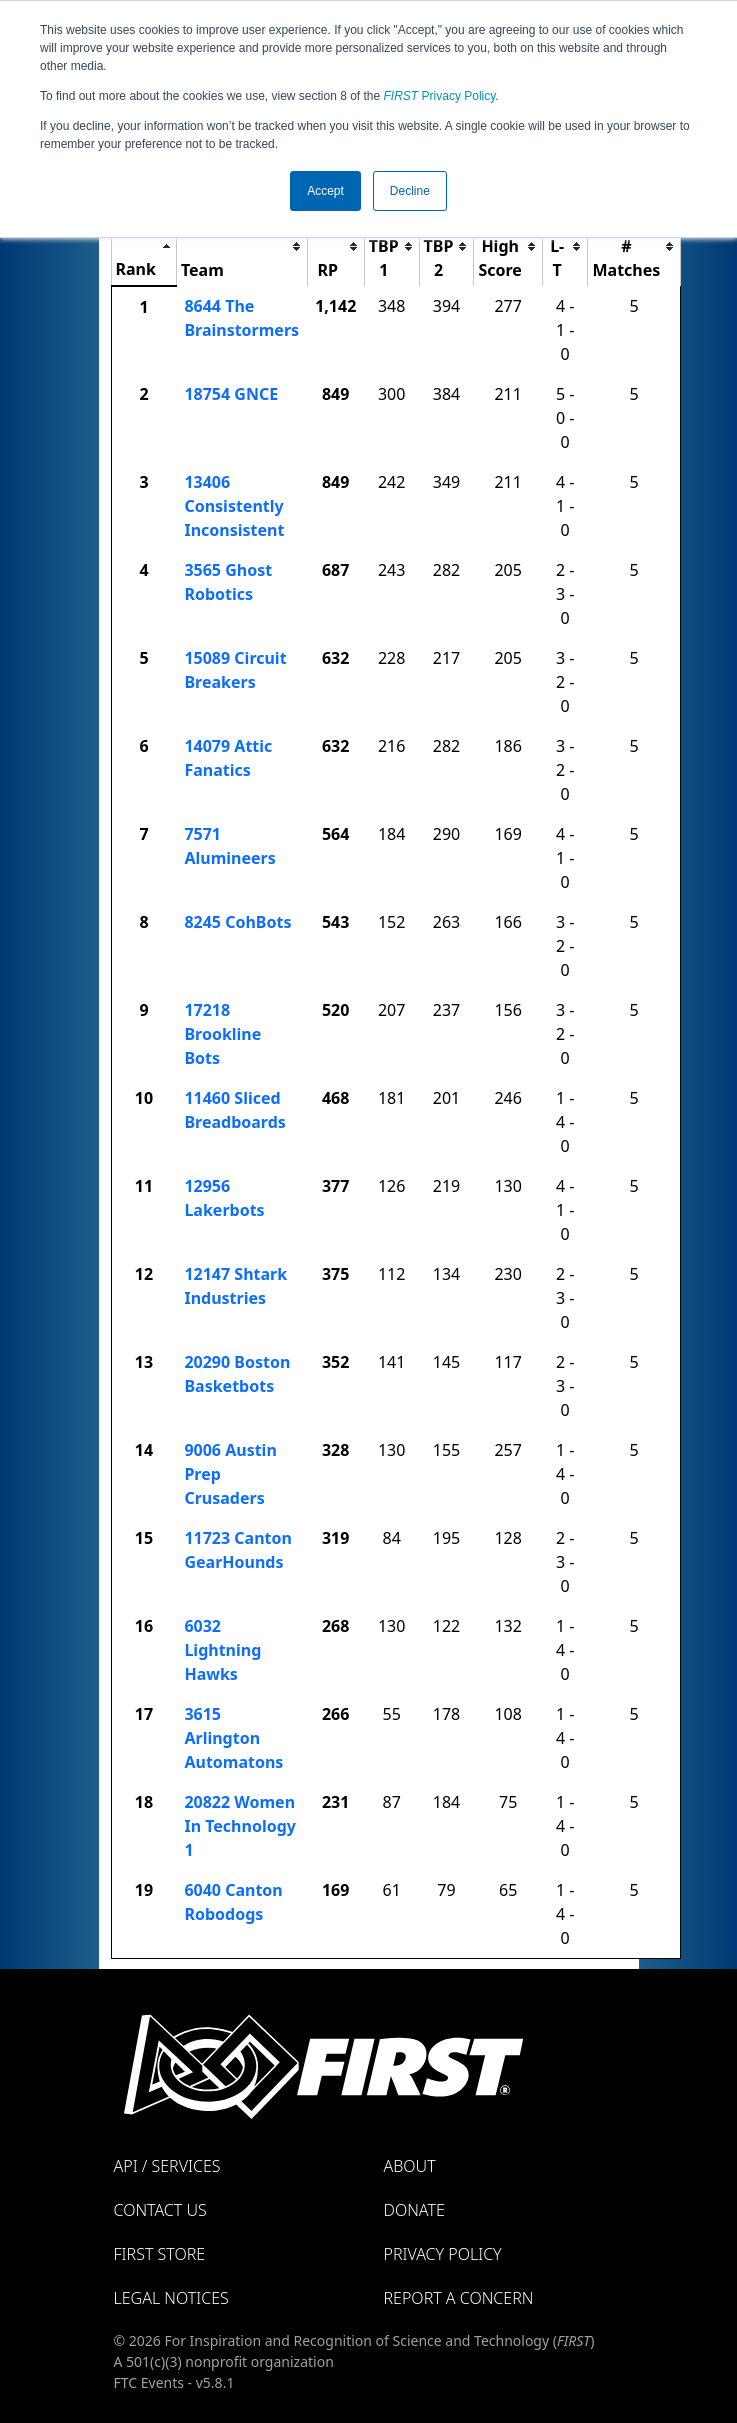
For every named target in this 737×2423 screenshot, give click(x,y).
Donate (414, 2210)
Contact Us (160, 2210)
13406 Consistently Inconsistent (234, 506)
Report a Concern (459, 2298)
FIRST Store (160, 2254)
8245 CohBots (237, 922)
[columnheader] (143, 246)
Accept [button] (325, 191)
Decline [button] (410, 191)
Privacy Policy (440, 96)
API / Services (167, 2166)
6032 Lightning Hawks (222, 1650)
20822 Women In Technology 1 (240, 1826)
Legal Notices (171, 2298)
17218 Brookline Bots (222, 1034)
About (410, 2166)
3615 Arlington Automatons (233, 1738)
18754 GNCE (231, 394)
